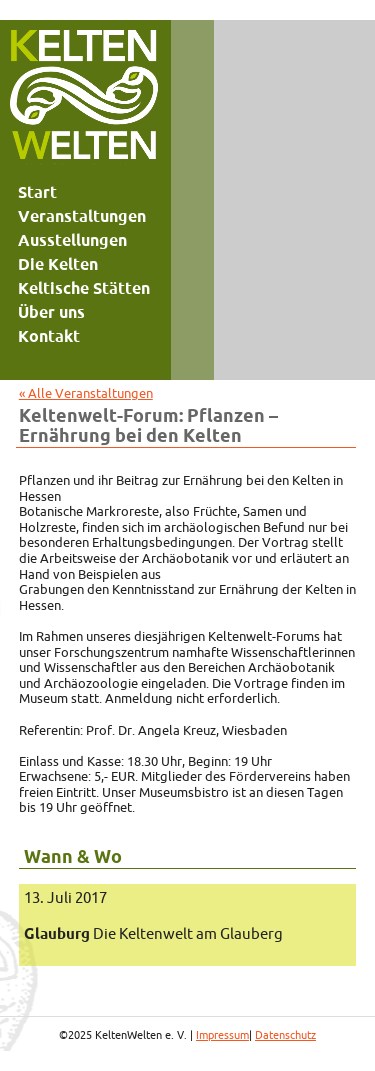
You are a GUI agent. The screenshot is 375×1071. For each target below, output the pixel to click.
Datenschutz (285, 1035)
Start (37, 192)
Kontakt (49, 336)
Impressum (222, 1035)
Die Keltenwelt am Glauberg (153, 933)
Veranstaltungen (82, 216)
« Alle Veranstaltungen (86, 393)
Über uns (51, 312)
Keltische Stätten (84, 288)
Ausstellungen (72, 240)
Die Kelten (58, 264)
